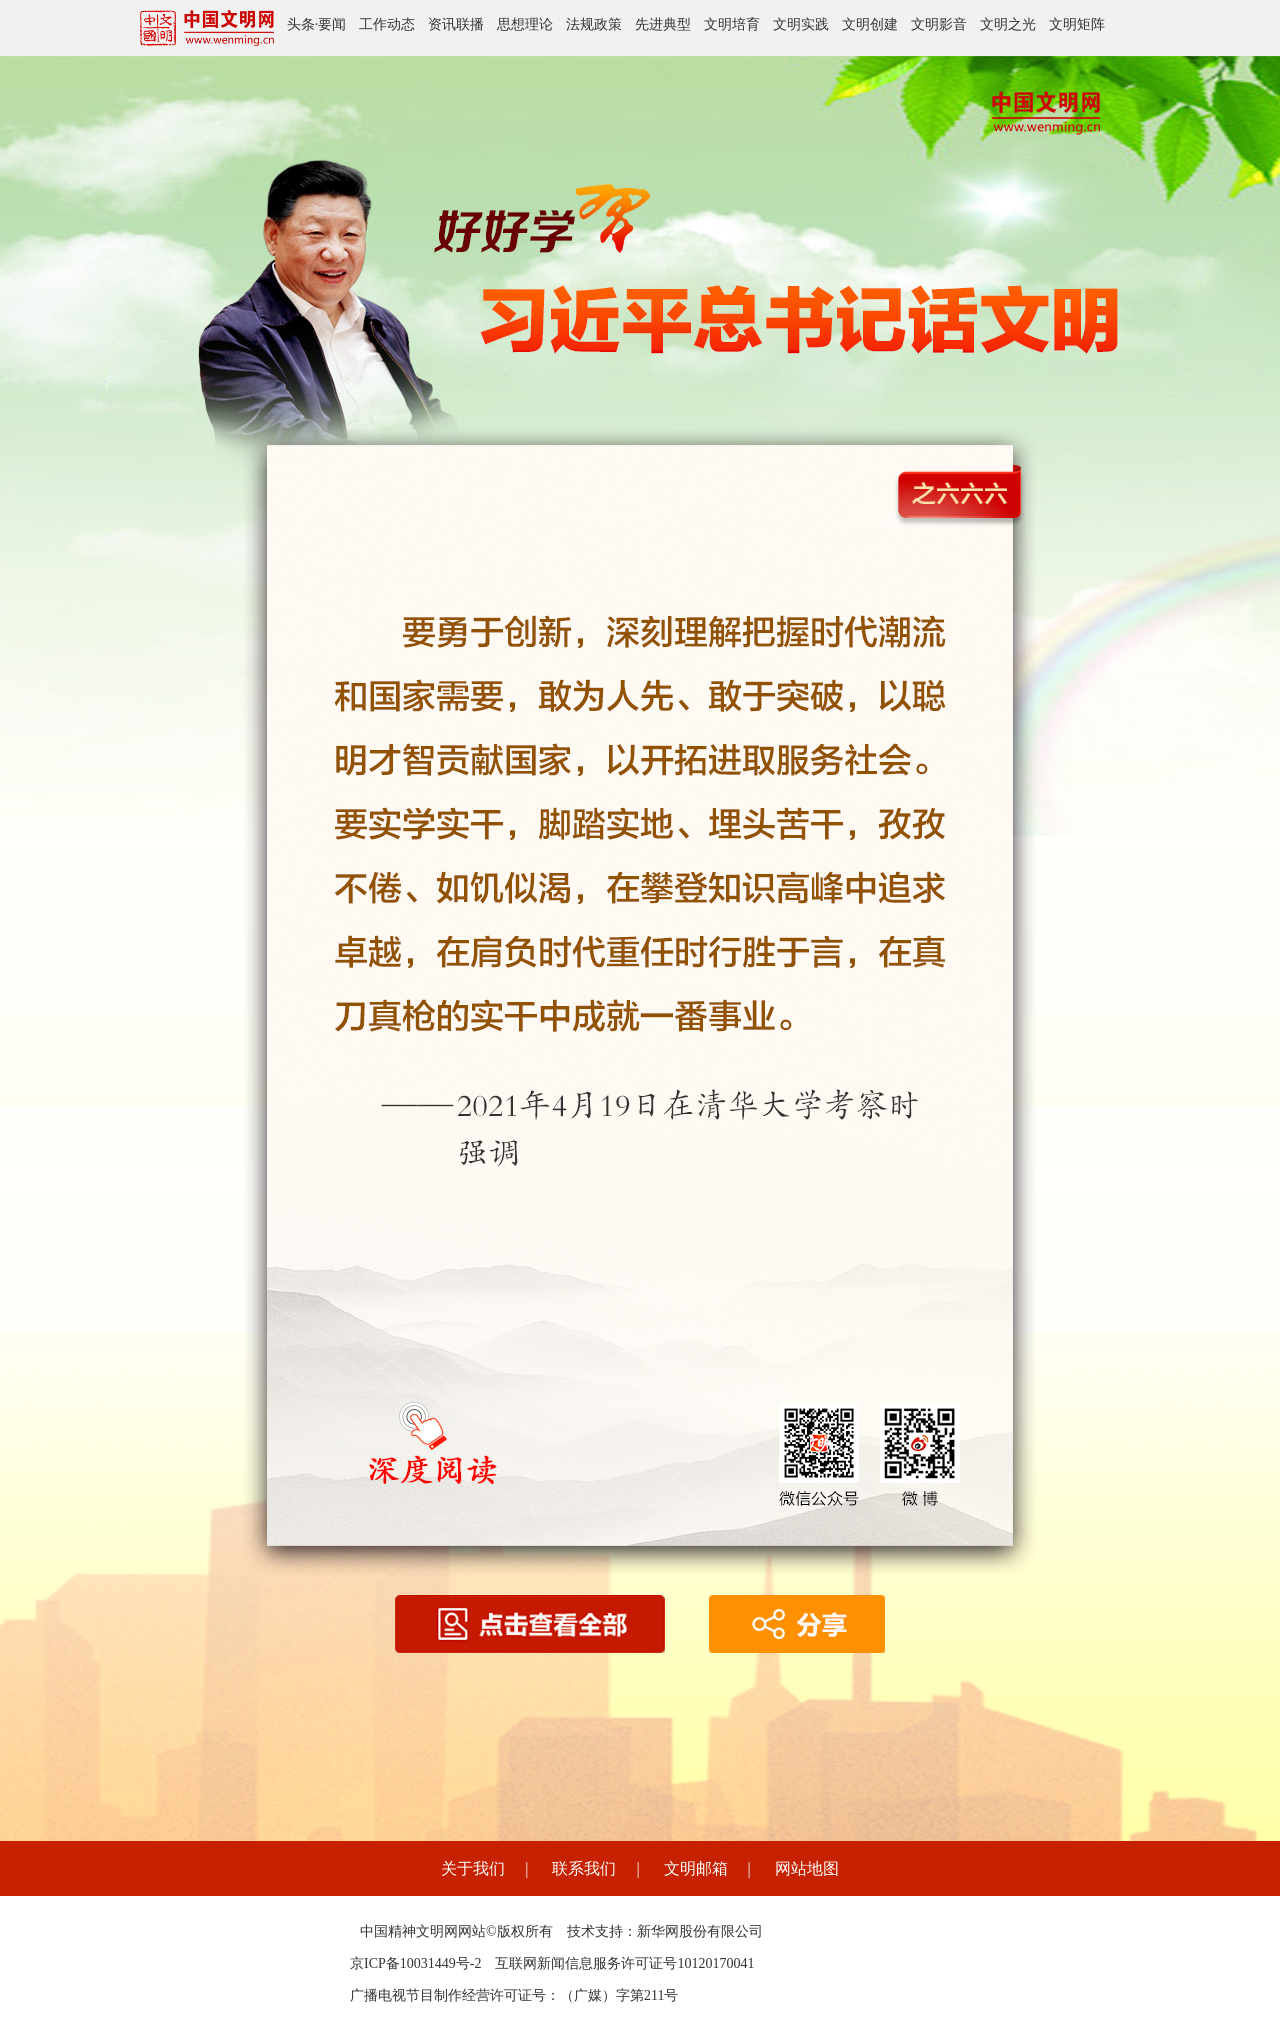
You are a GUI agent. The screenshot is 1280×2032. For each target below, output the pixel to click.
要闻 (332, 24)
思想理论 (525, 24)
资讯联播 (456, 24)
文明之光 (1008, 24)
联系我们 (584, 1868)
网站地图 (807, 1868)
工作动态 (387, 24)
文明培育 (732, 24)
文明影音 (939, 24)
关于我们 (473, 1868)
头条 (301, 24)
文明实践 (801, 24)
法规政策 (594, 24)
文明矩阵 (1077, 24)
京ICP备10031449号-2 (415, 1963)
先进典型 (663, 24)
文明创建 (870, 24)
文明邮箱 (696, 1868)
